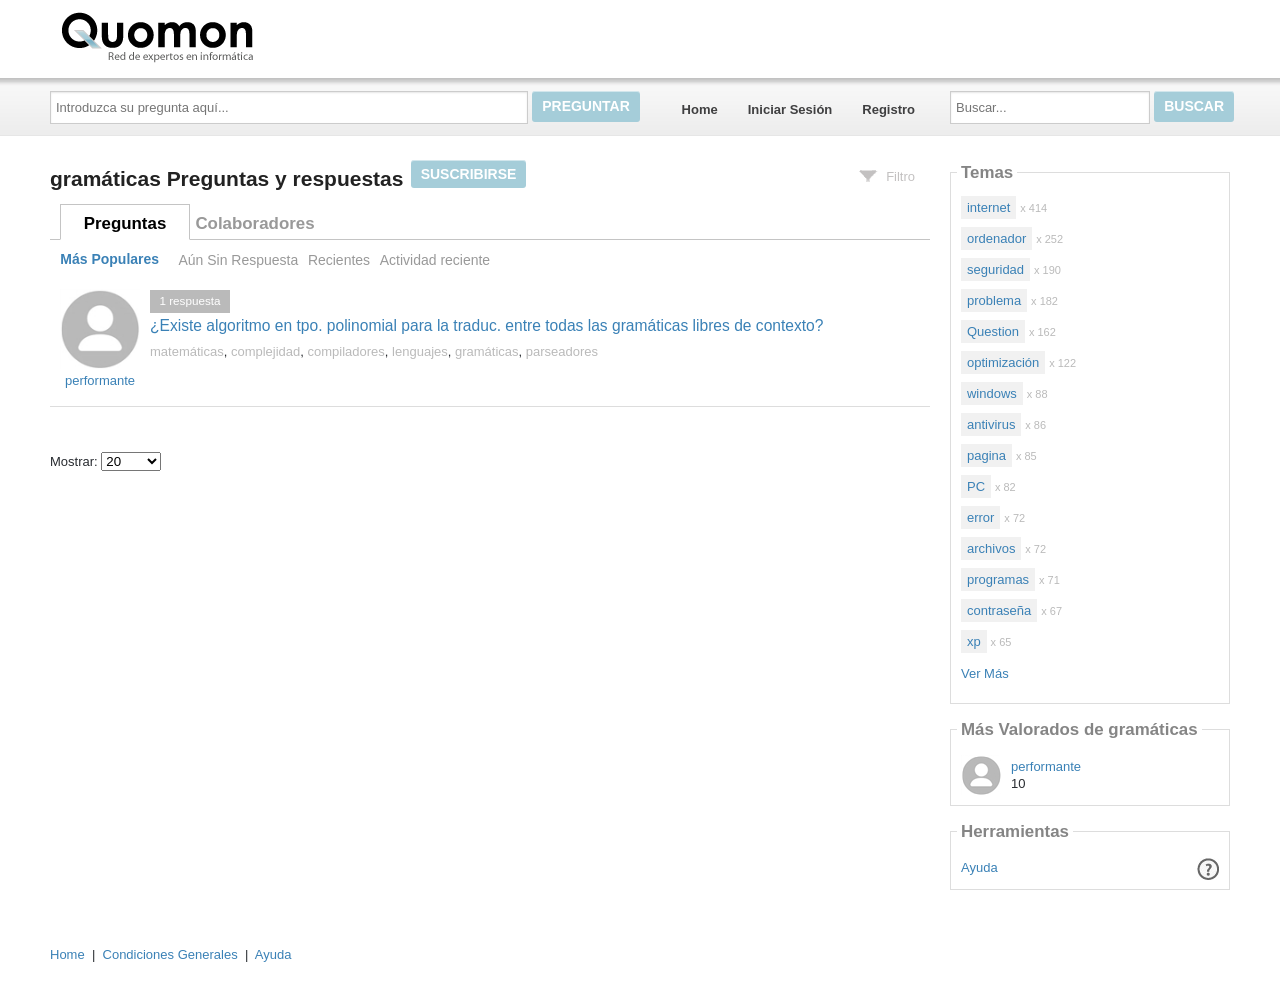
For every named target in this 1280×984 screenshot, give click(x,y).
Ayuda (979, 867)
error (980, 517)
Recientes (339, 260)
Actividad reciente (435, 260)
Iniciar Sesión (790, 109)
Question (993, 331)
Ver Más (985, 673)
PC (976, 486)
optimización (1003, 362)
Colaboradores (254, 223)
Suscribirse (469, 174)
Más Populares (109, 260)
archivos (991, 548)
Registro (888, 109)
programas (998, 579)
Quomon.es (221, 35)
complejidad (265, 351)
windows (992, 393)
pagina (986, 455)
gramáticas (487, 351)
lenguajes (420, 351)
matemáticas (187, 351)
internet (988, 207)
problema (994, 300)
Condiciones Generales (170, 954)
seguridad (995, 269)
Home (700, 109)
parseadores (562, 351)
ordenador (996, 238)
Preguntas (125, 223)
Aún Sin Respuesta (238, 260)
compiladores (346, 351)
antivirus (991, 424)
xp (974, 641)
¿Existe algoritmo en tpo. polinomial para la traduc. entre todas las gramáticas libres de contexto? (486, 325)
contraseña (999, 610)
